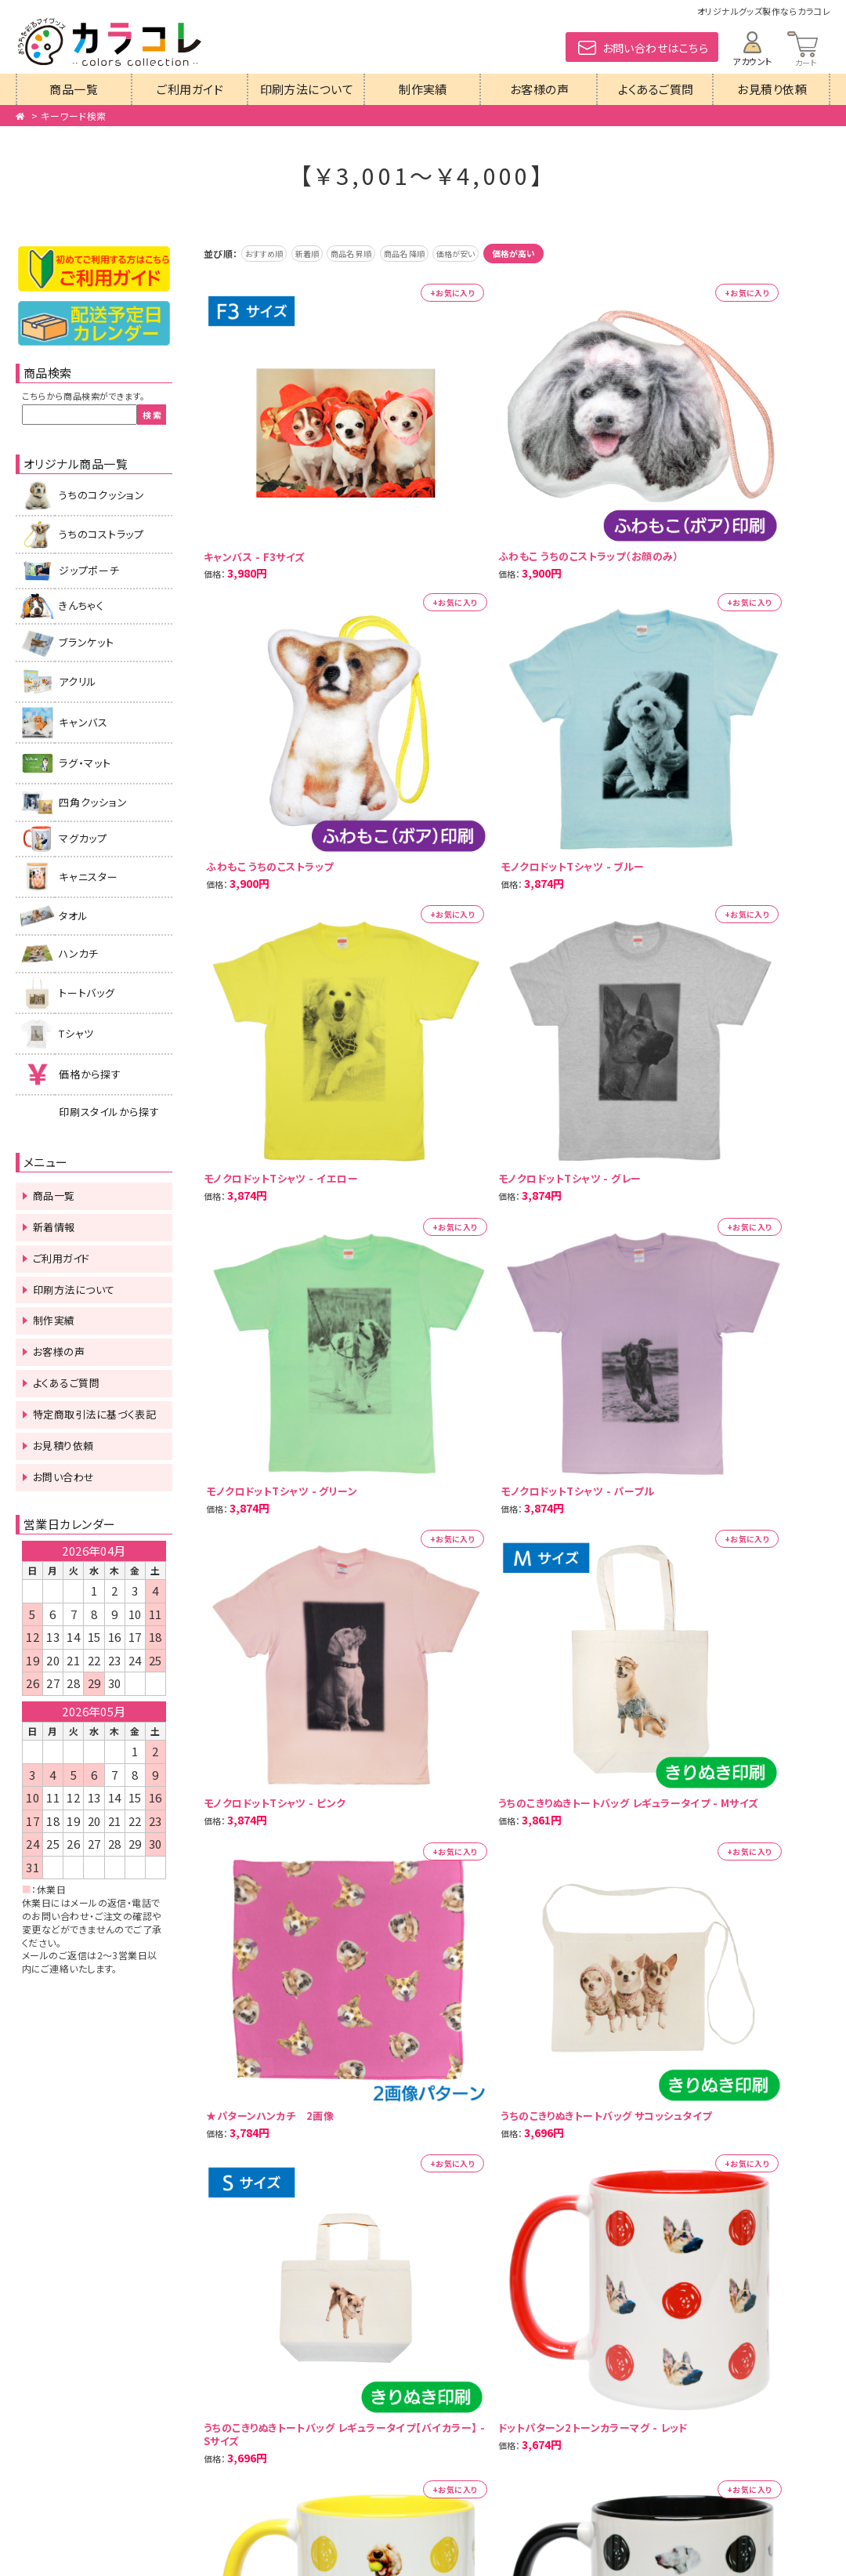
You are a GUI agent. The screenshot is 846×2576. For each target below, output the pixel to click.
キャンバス (83, 722)
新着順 (326, 253)
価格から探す (90, 1074)
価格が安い (514, 253)
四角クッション (93, 802)
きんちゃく (81, 605)
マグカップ (83, 838)
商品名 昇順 (382, 253)
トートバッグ (87, 992)
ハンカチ (79, 953)
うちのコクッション (102, 494)
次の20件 (288, 1287)
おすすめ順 (270, 253)
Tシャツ (76, 1033)
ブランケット (86, 642)
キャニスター (88, 876)
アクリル (78, 681)
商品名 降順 (449, 253)
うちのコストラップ (101, 534)
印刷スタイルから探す (109, 1111)
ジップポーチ (89, 570)
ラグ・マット (85, 762)
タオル (73, 915)
